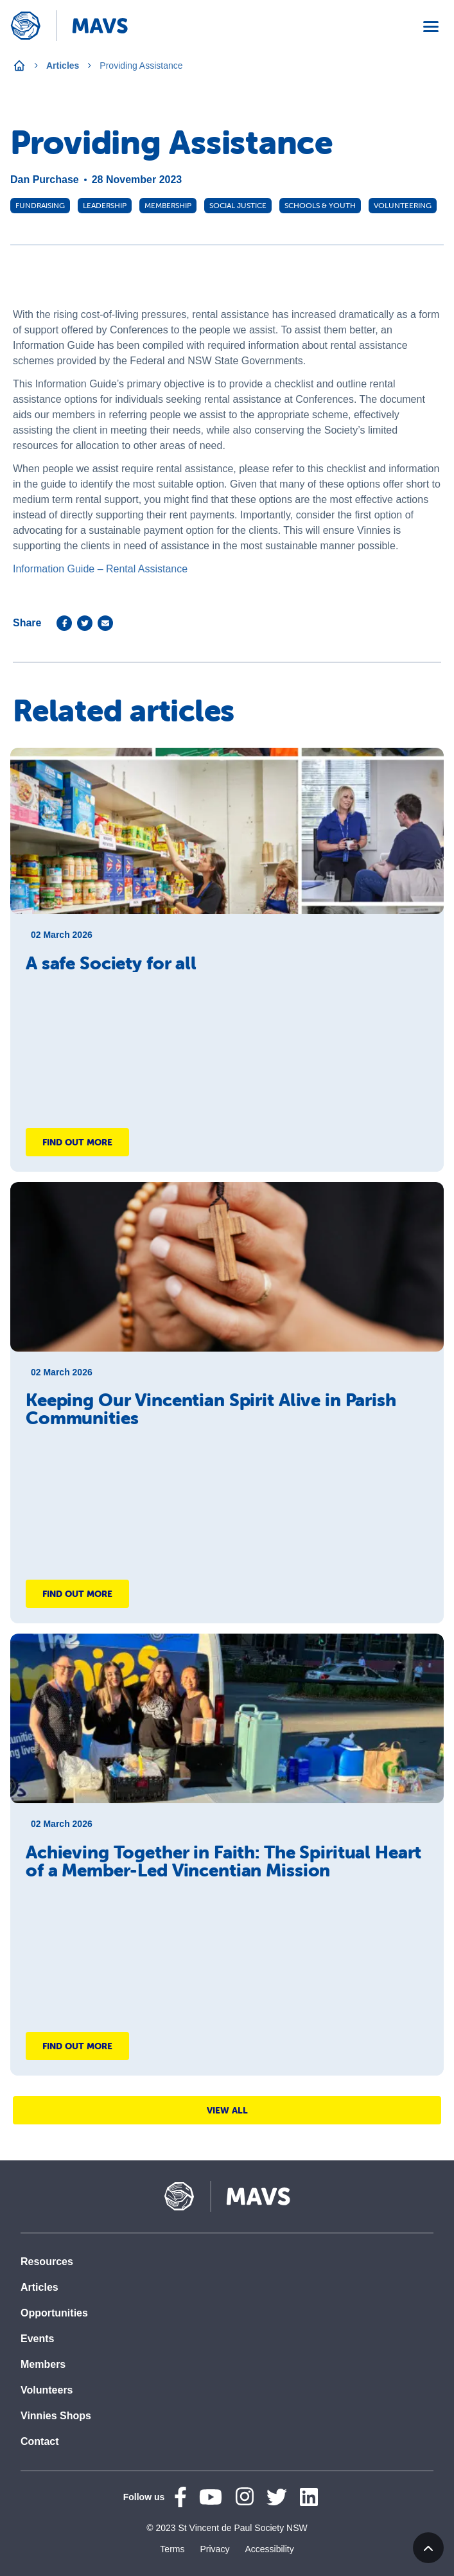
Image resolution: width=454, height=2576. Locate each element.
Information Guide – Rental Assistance (100, 568)
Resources (47, 2261)
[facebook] (64, 623)
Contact (40, 2441)
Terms (172, 2549)
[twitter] (84, 623)
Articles (62, 65)
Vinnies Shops (56, 2415)
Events (37, 2338)
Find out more (77, 1142)
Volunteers (47, 2390)
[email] (105, 623)
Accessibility (269, 2549)
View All (227, 2110)
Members (43, 2364)
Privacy (214, 2549)
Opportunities (54, 2312)
